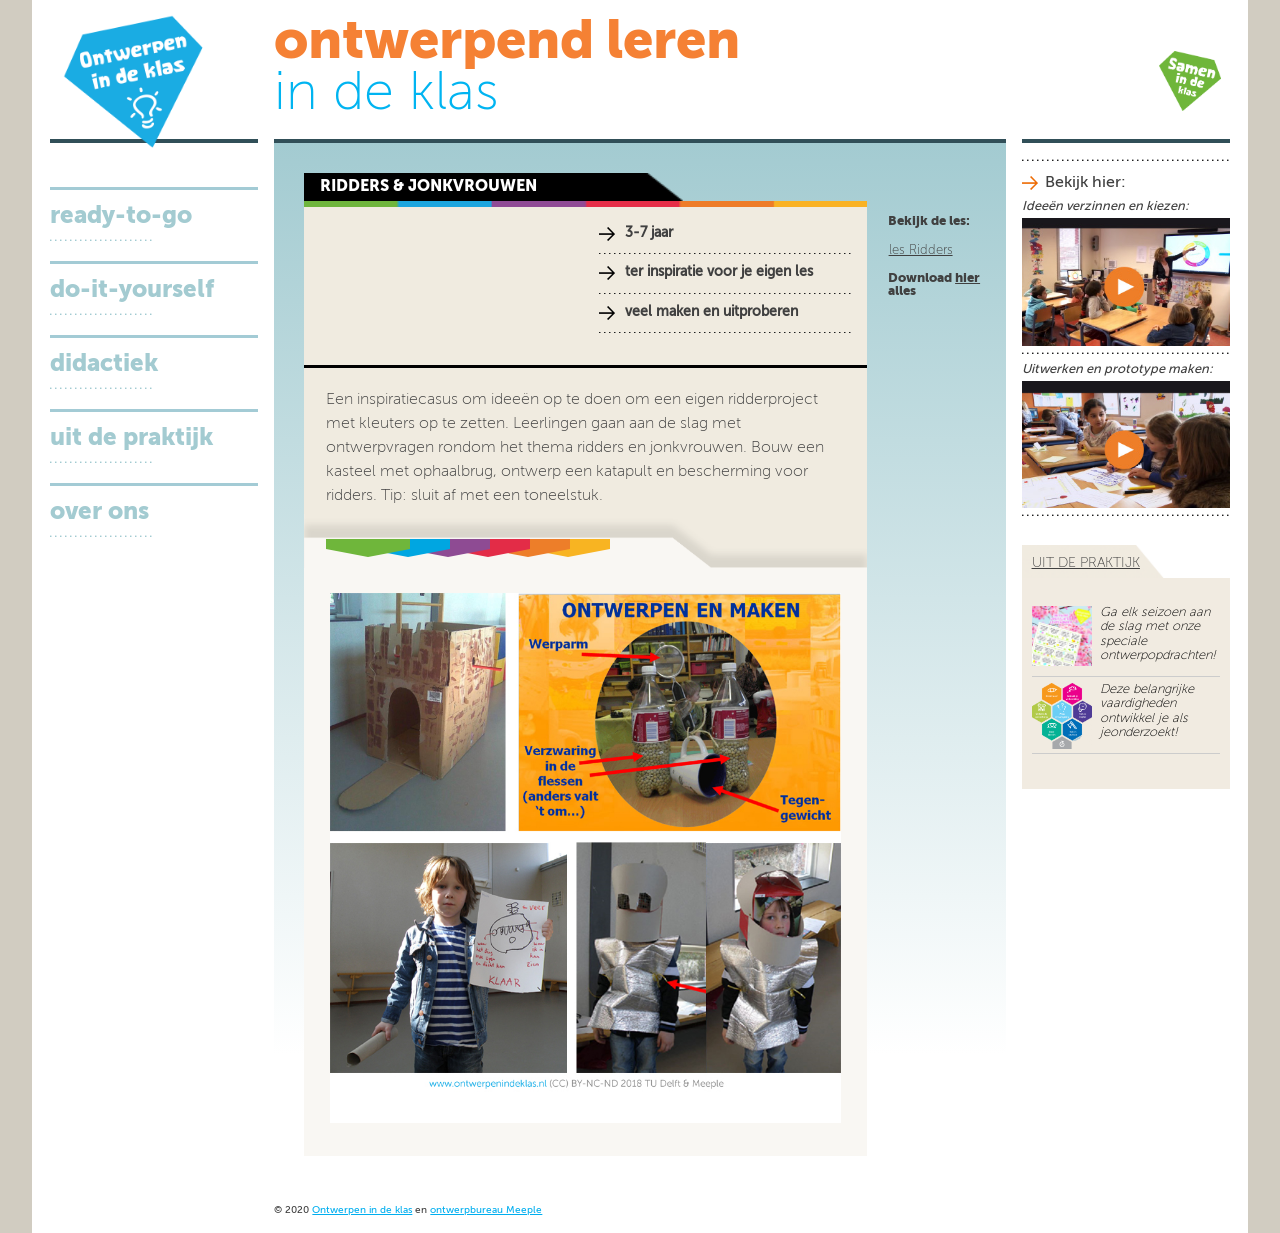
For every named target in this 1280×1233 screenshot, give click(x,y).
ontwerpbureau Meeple (486, 1210)
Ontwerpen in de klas (362, 1210)
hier (967, 278)
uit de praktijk (1086, 563)
